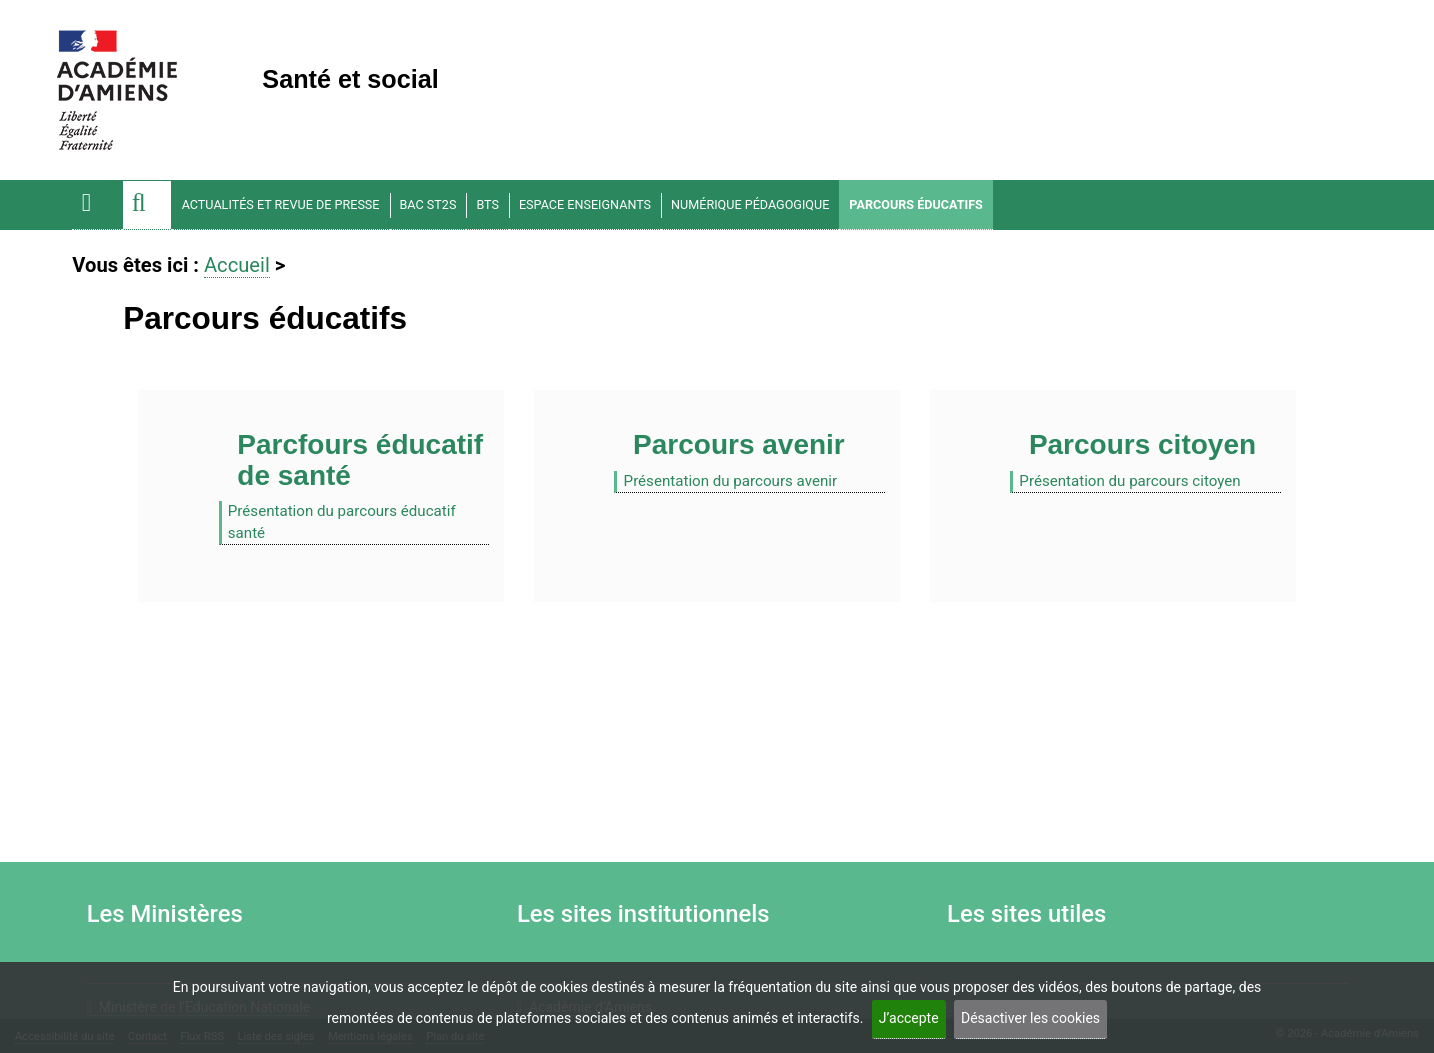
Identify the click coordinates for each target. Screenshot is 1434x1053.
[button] (147, 205)
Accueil (237, 265)
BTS (487, 204)
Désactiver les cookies (1030, 1018)
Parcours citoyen (1142, 444)
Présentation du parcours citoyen (1129, 481)
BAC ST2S (428, 204)
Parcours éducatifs (915, 204)
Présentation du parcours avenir (730, 481)
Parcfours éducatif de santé (360, 460)
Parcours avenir (739, 444)
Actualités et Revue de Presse (281, 204)
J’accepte (909, 1018)
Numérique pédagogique (750, 204)
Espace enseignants (585, 204)
